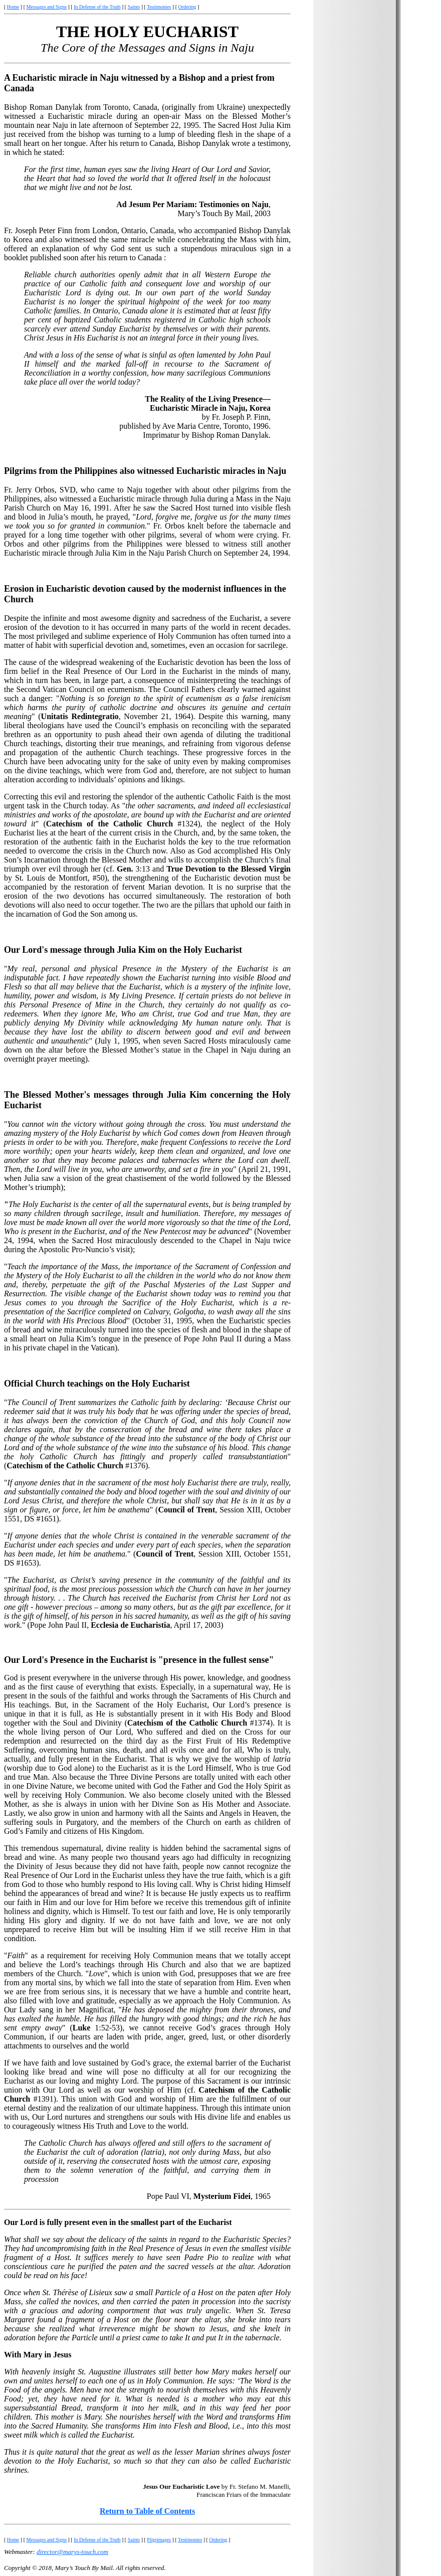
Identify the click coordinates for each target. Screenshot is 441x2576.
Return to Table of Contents (147, 2511)
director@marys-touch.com (72, 2551)
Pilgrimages (159, 2539)
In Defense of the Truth (97, 7)
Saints (134, 7)
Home (13, 7)
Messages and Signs (46, 7)
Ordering (187, 7)
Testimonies (159, 7)
